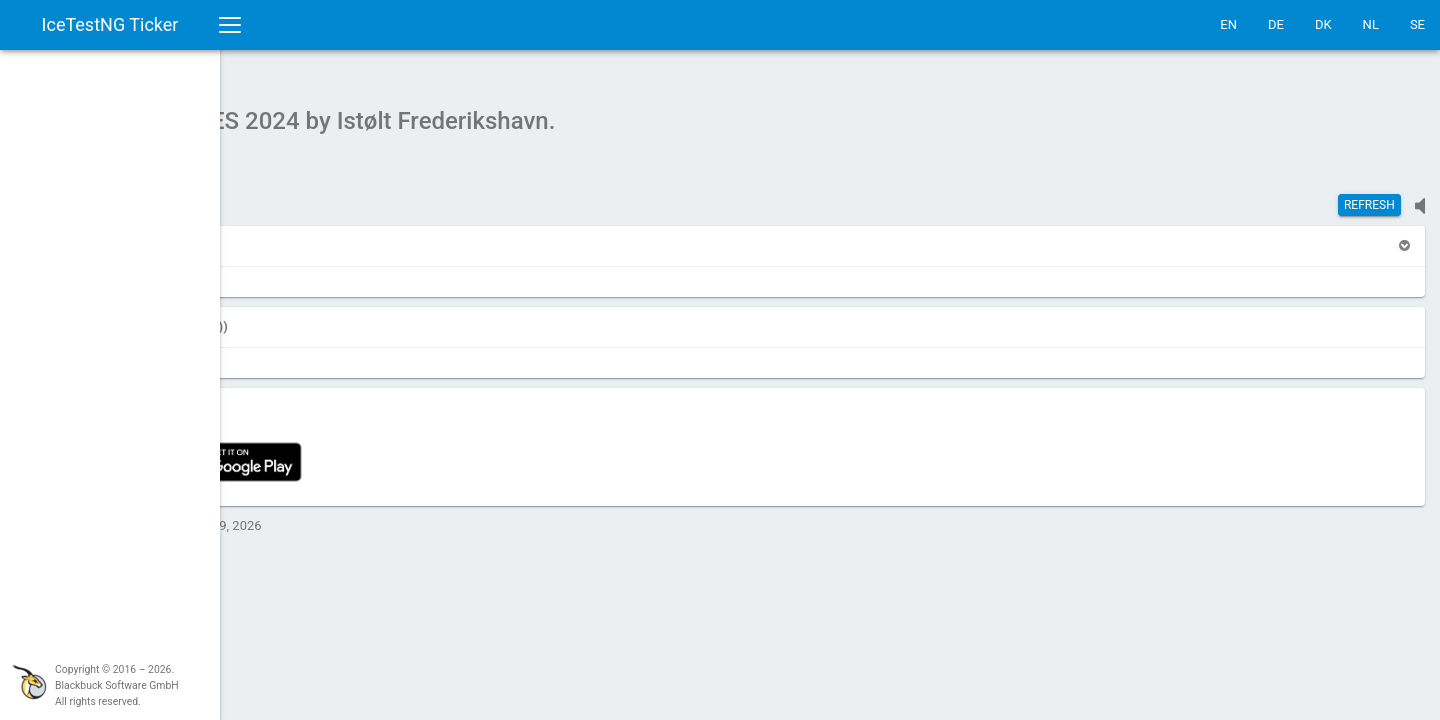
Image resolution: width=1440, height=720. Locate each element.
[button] (272, 235)
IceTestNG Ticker (110, 24)
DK (1323, 24)
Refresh (1369, 195)
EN (1228, 24)
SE (1417, 24)
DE (1276, 24)
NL (1371, 24)
